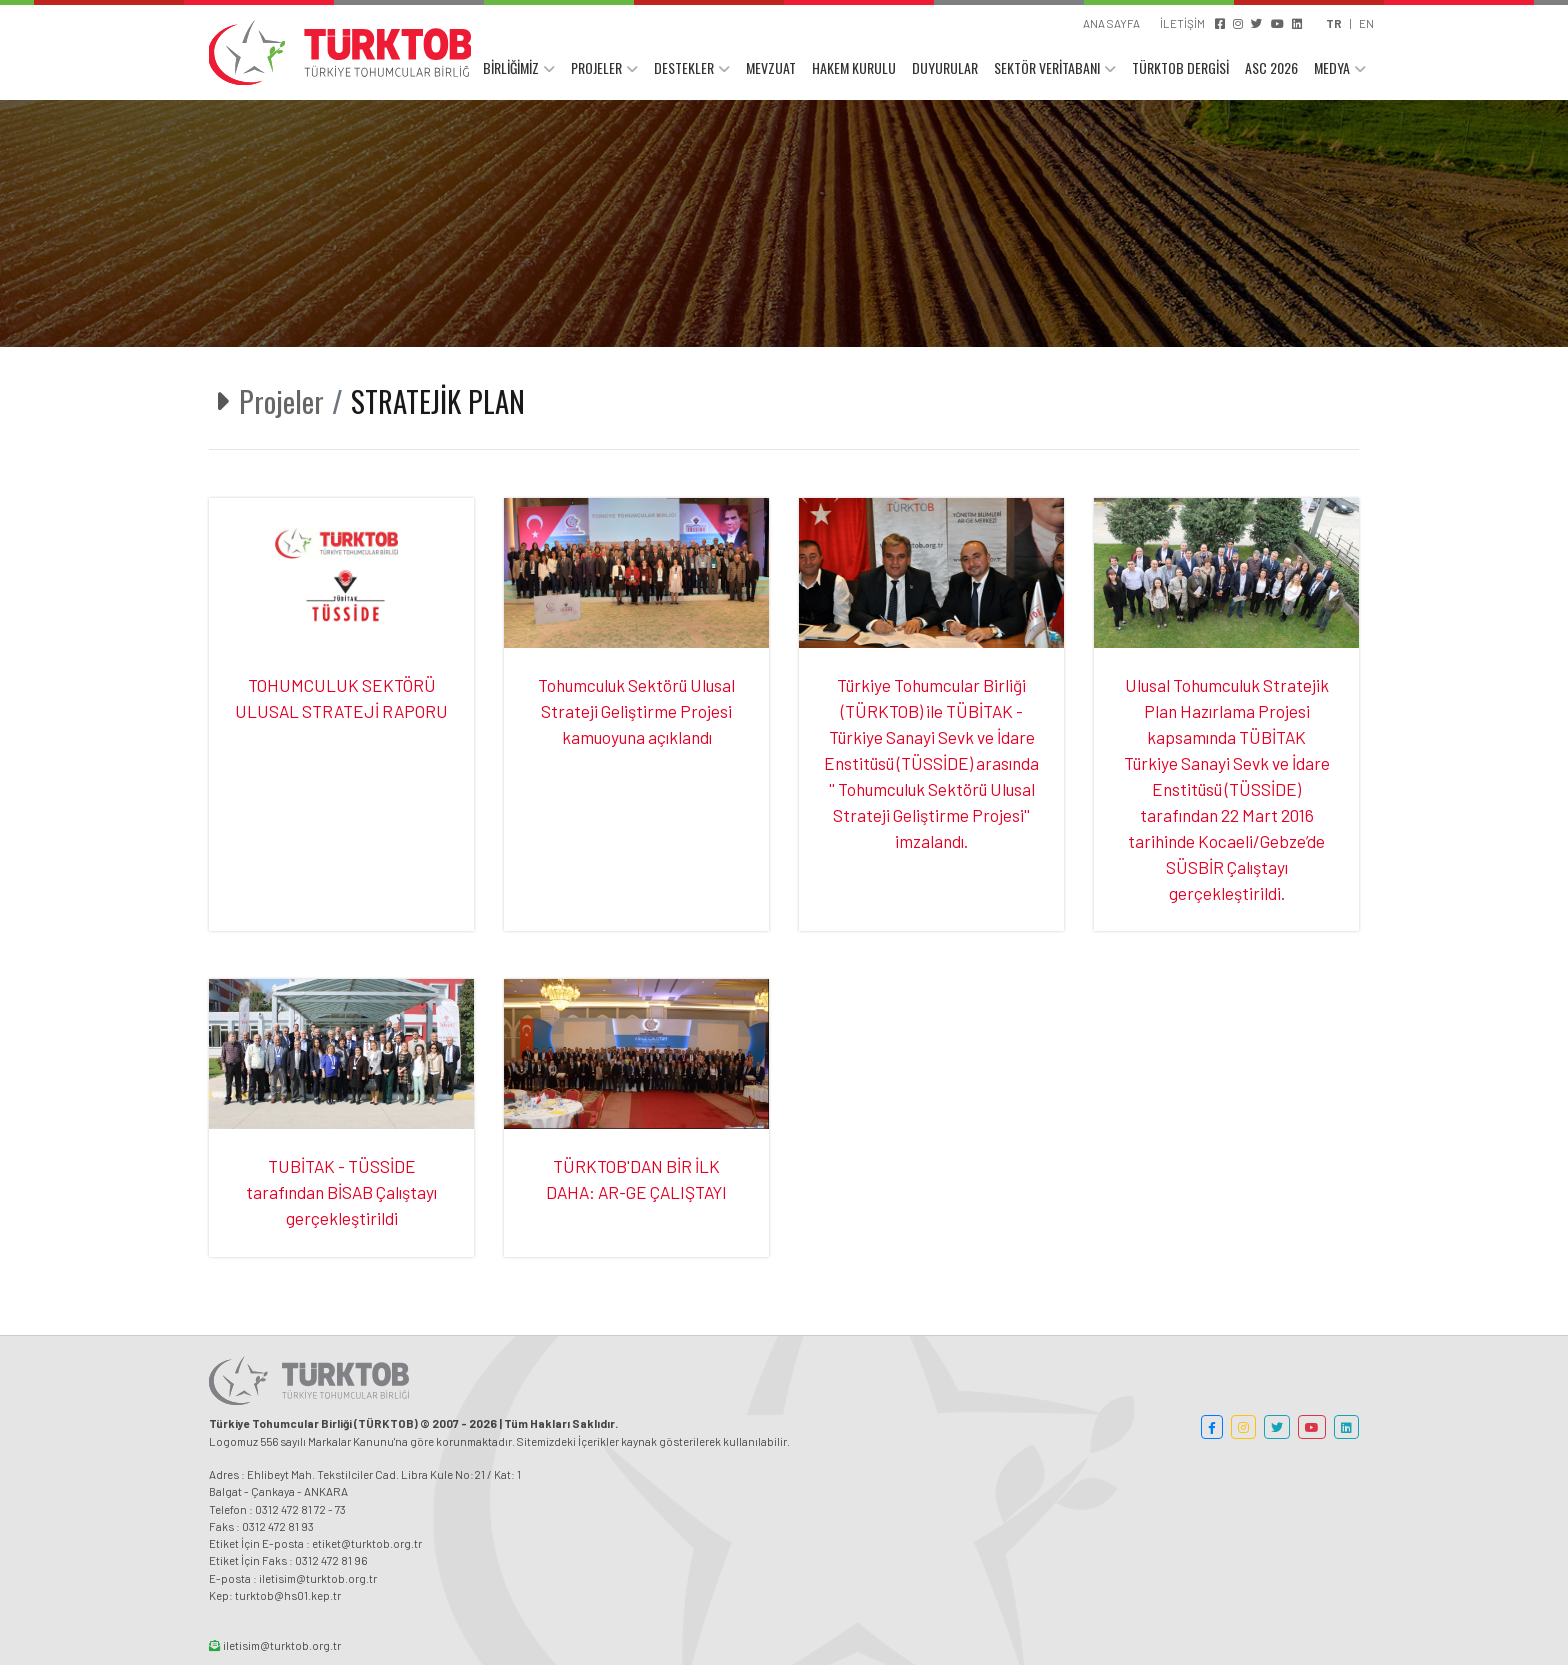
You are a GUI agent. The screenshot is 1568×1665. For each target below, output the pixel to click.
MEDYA (1332, 67)
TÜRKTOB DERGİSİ (1180, 67)
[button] (1212, 1427)
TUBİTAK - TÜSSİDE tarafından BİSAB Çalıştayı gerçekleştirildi (341, 1192)
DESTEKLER (684, 67)
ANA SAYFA (1111, 23)
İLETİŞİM (1182, 23)
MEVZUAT (771, 67)
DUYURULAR (945, 67)
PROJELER (596, 67)
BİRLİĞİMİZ (511, 67)
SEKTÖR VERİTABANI (1047, 67)
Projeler (281, 401)
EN (1366, 23)
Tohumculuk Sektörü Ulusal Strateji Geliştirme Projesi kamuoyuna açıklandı (636, 711)
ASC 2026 (1271, 67)
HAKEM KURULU (854, 67)
